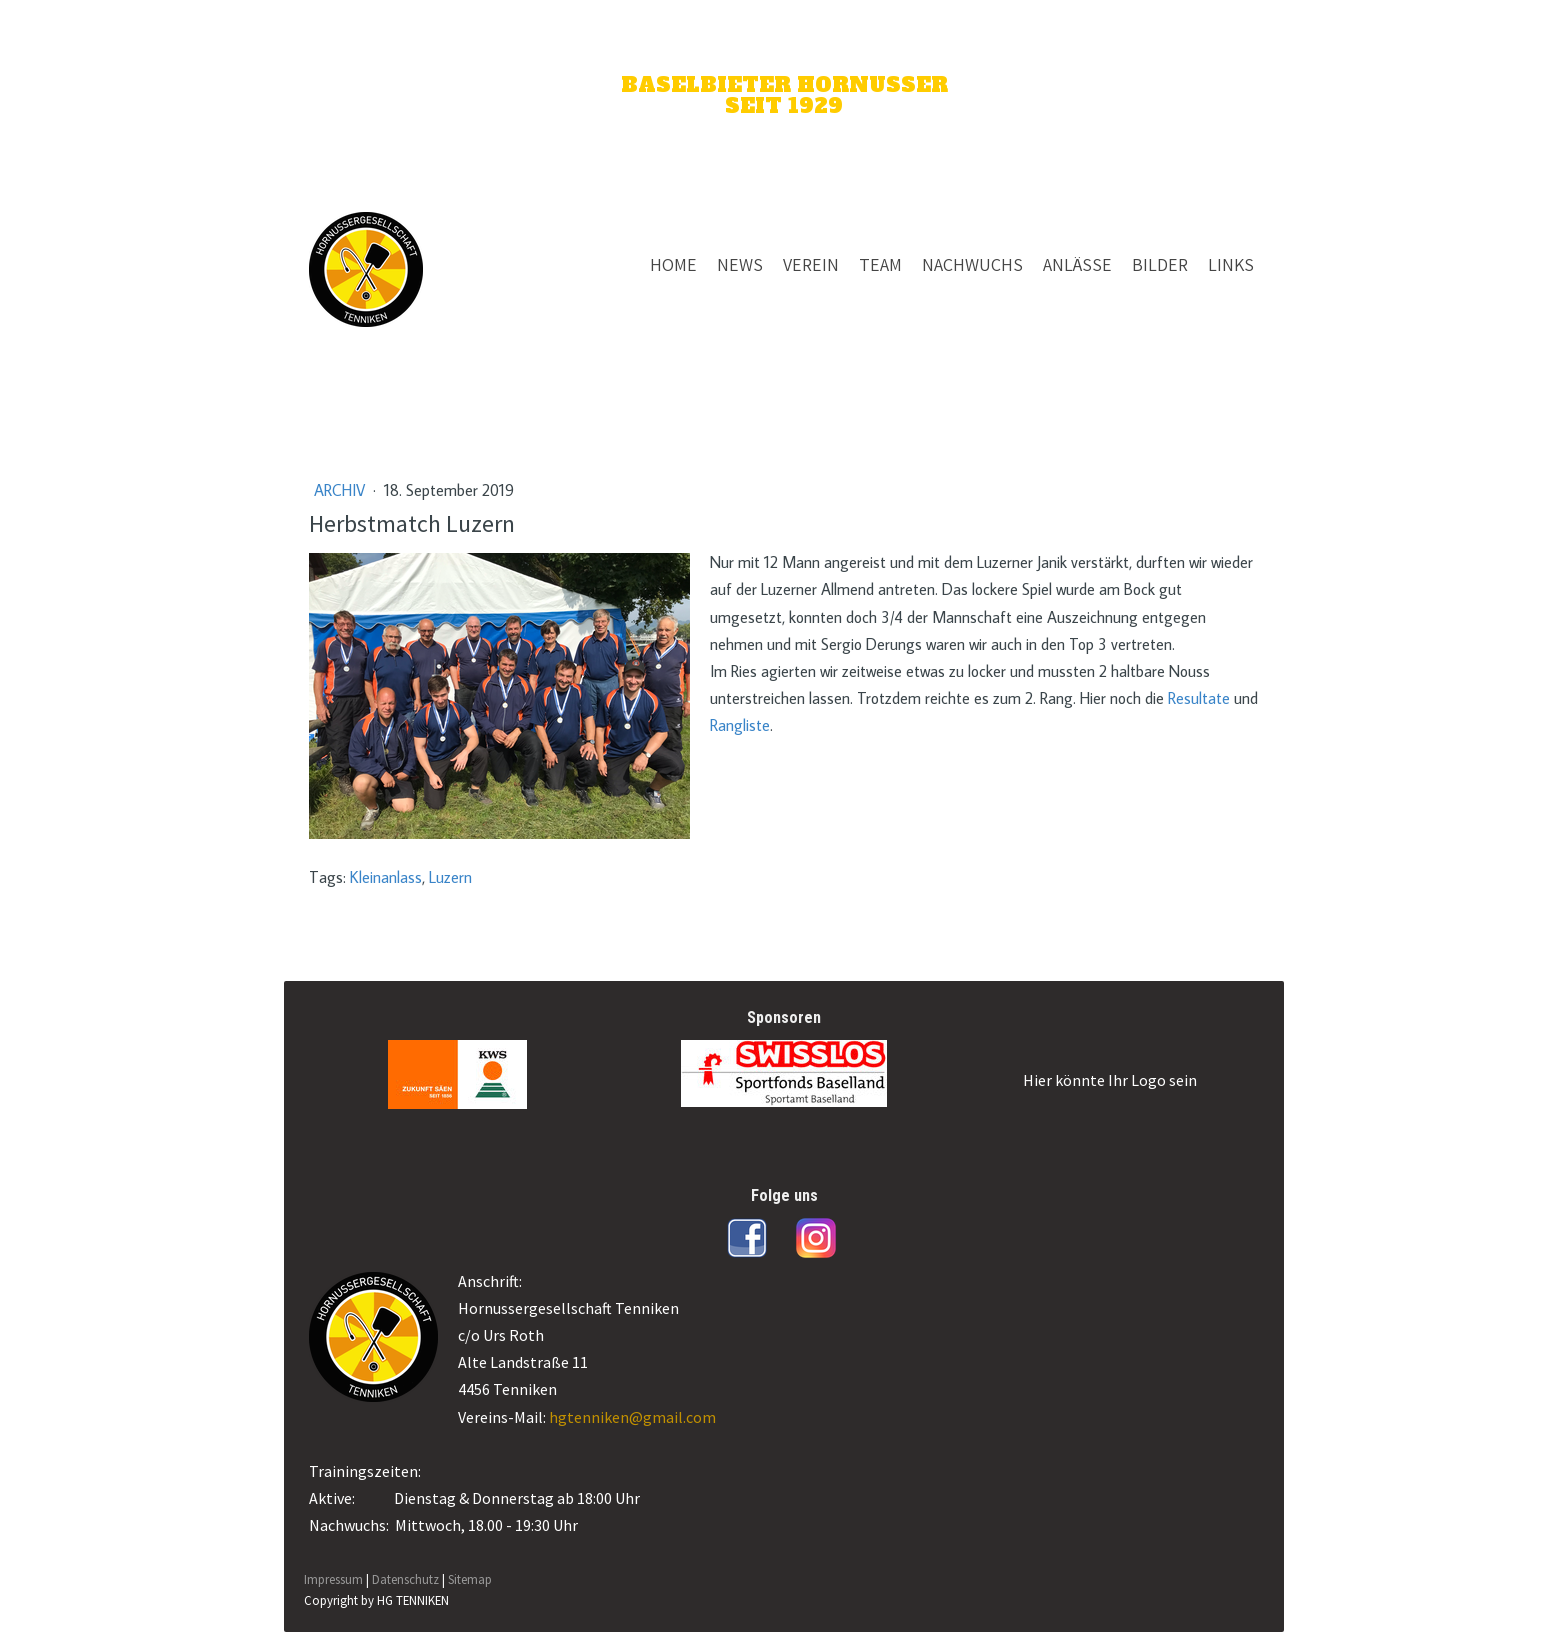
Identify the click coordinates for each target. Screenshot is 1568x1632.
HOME (673, 264)
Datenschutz (405, 1579)
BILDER (1160, 264)
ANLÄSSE (1077, 264)
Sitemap (470, 1579)
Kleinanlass (386, 877)
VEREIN (811, 264)
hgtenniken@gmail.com (632, 1417)
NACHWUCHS (972, 264)
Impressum (333, 1579)
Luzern (450, 877)
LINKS (1231, 264)
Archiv (341, 490)
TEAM (880, 264)
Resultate (1199, 698)
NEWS (740, 264)
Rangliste (740, 725)
